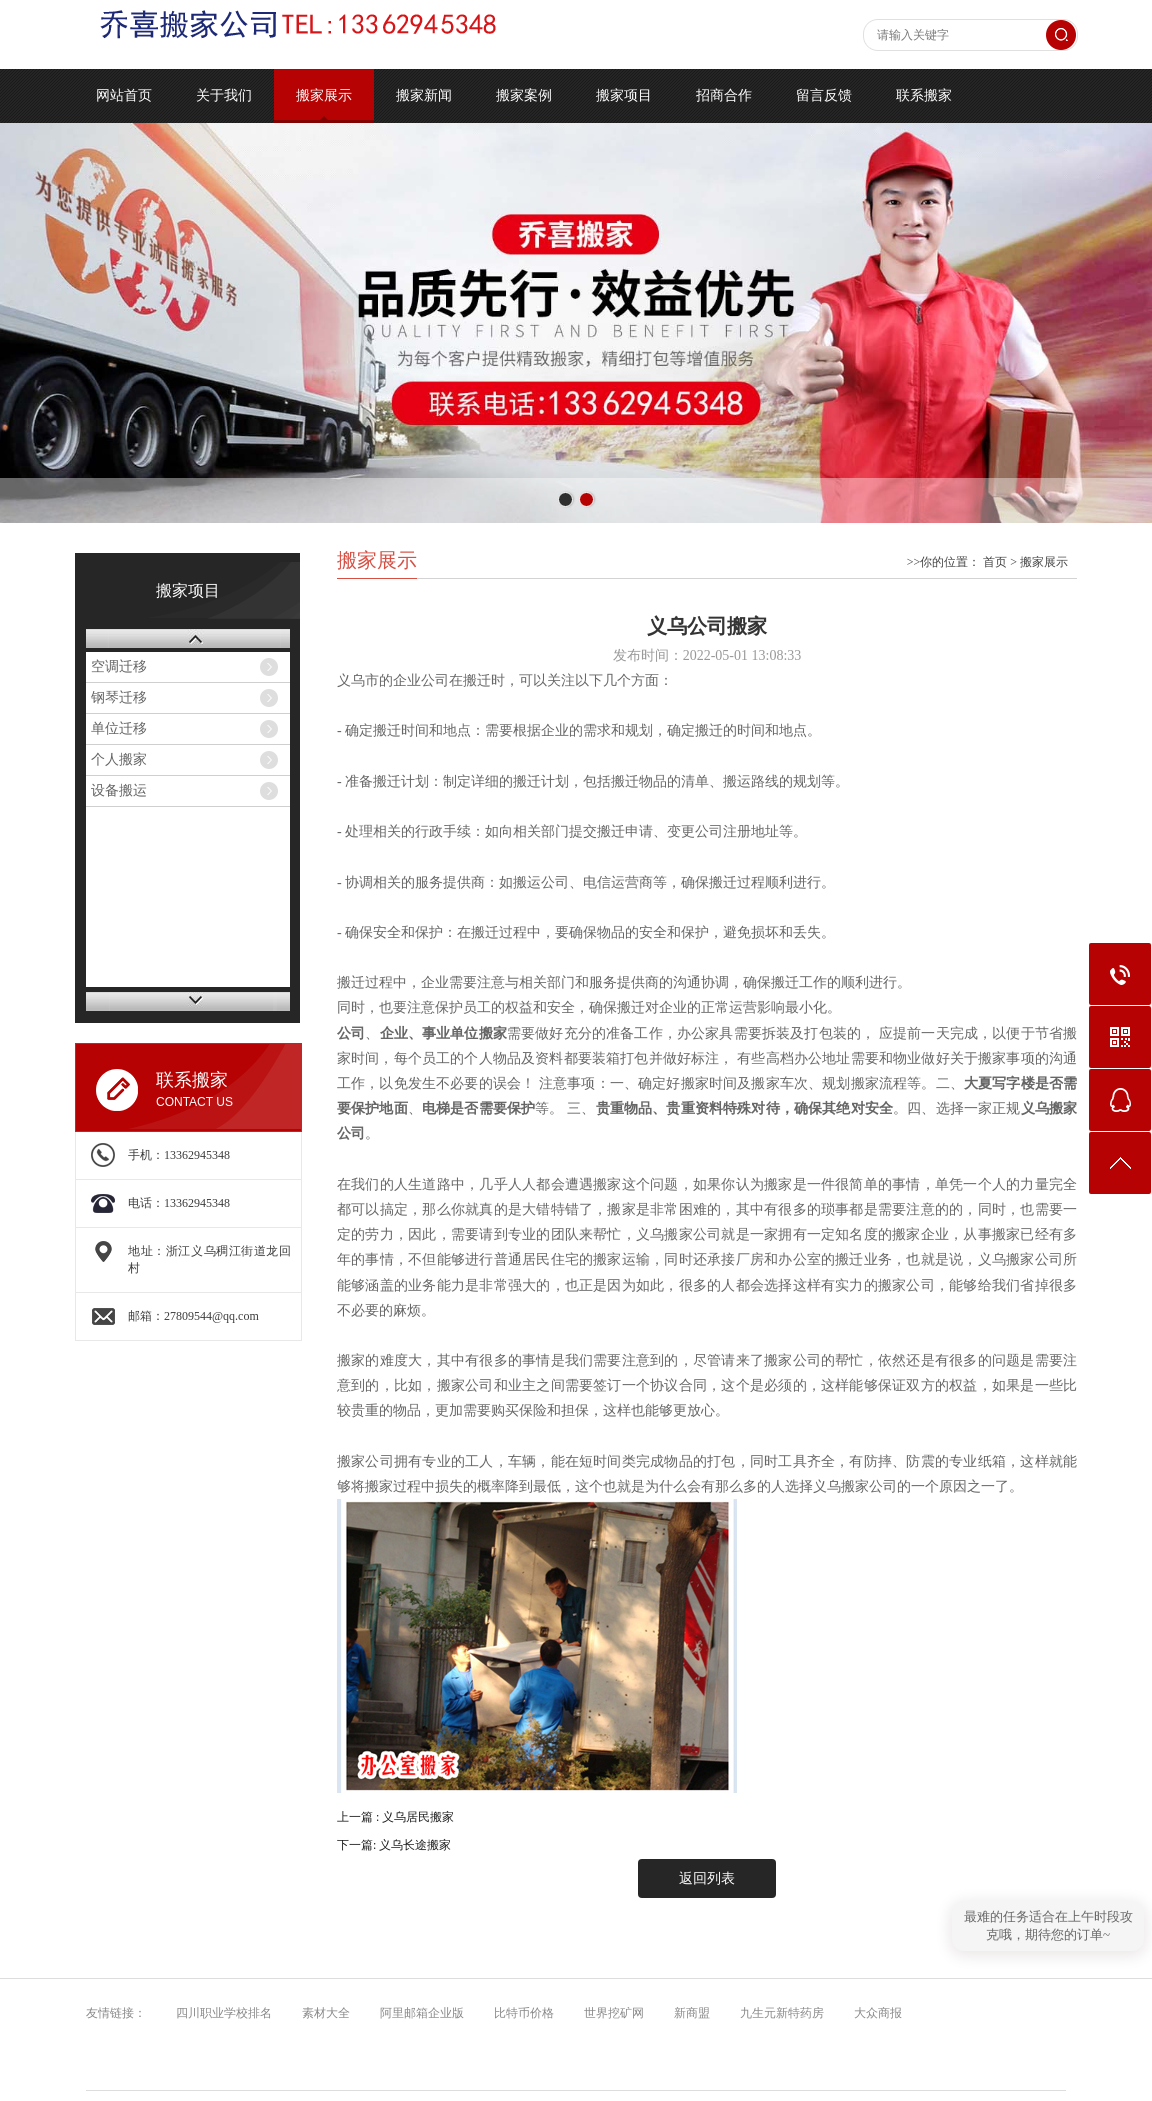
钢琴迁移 (119, 697)
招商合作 (724, 95)
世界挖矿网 (609, 2013)
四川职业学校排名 (219, 2013)
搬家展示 (324, 95)
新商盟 (687, 2013)
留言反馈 (824, 95)
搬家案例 (524, 95)
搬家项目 (624, 95)
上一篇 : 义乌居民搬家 (395, 1817)
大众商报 (873, 2013)
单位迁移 (119, 728)
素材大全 (321, 2013)
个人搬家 (119, 759)
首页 (995, 562)
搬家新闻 (424, 95)
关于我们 (224, 95)
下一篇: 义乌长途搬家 (394, 1845)
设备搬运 (119, 790)
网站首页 (124, 95)
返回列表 (707, 1878)
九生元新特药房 (777, 2013)
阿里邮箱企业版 (417, 2013)
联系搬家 (924, 95)
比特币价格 (519, 2013)
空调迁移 (119, 666)
